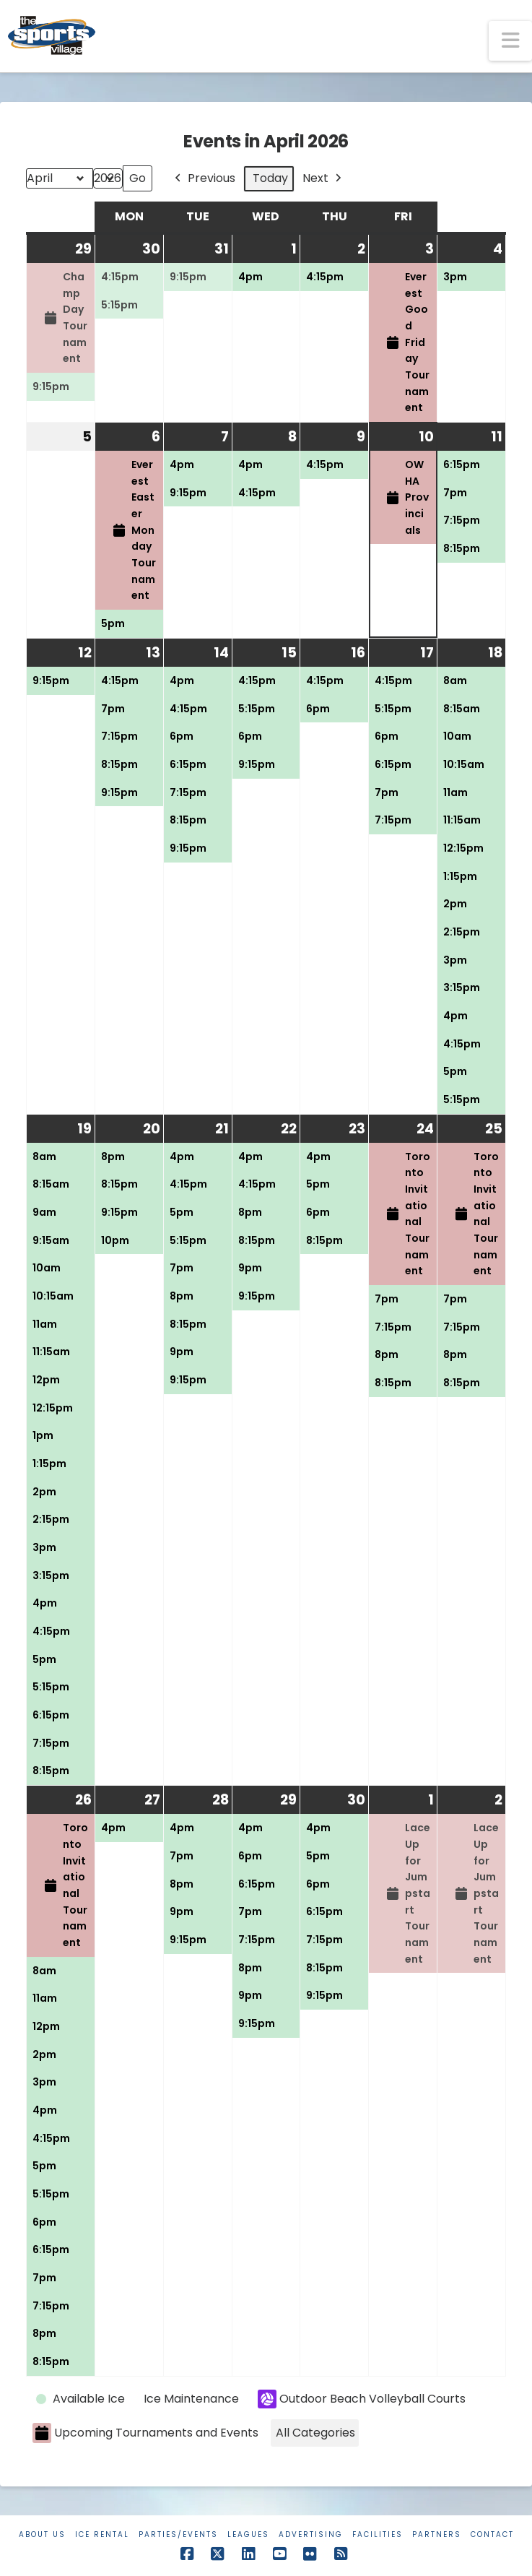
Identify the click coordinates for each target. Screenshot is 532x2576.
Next (323, 179)
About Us (42, 2534)
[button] (510, 41)
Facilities (377, 2534)
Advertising (311, 2534)
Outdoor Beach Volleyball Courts (362, 2399)
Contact (492, 2534)
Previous (203, 179)
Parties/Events (178, 2534)
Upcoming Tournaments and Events (145, 2433)
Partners (436, 2534)
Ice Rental (102, 2534)
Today (270, 178)
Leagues (248, 2534)
